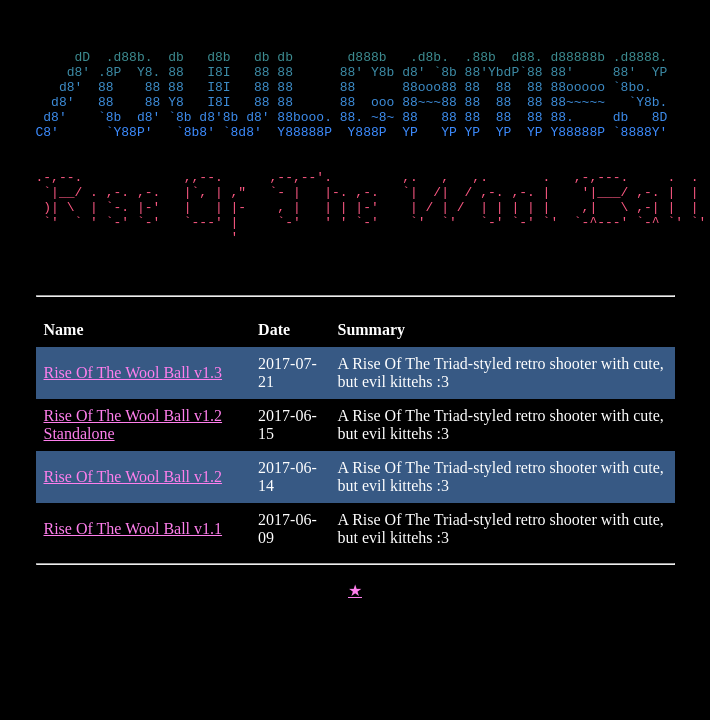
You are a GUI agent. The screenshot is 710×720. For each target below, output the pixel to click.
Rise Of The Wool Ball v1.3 (133, 411)
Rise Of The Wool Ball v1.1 (133, 567)
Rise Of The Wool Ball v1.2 (133, 515)
